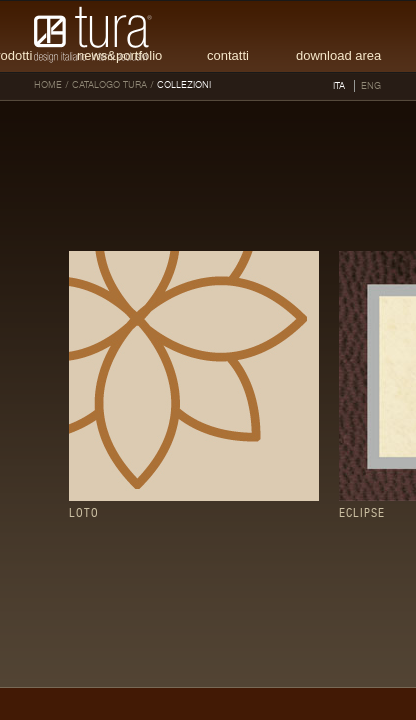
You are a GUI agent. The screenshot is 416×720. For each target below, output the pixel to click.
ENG (371, 86)
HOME (48, 85)
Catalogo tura (109, 85)
